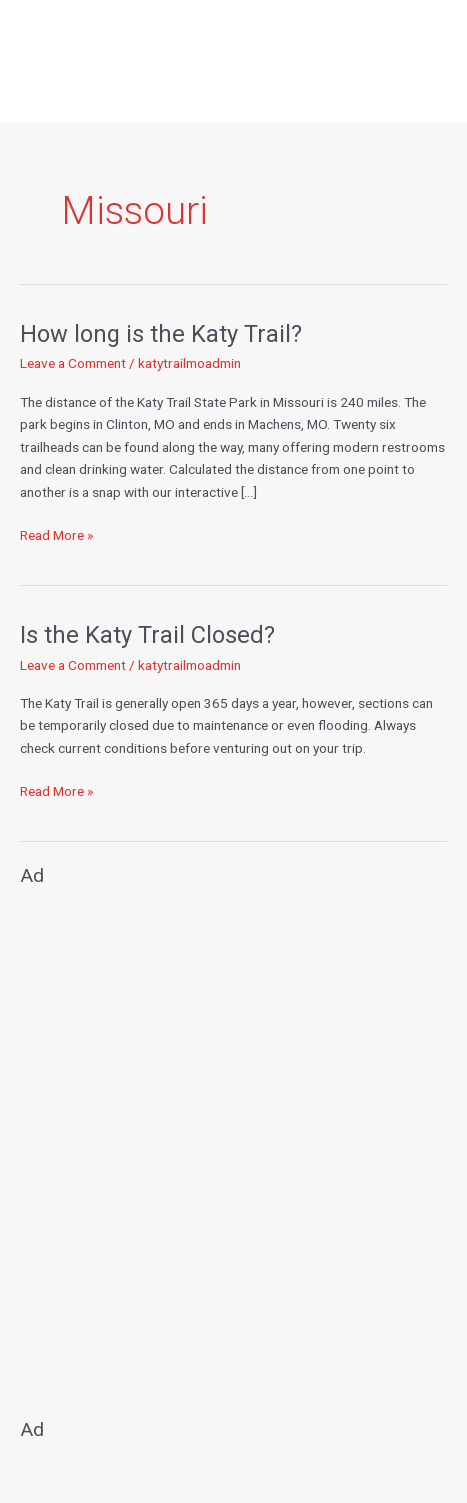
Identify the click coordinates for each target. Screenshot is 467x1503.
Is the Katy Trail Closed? (147, 635)
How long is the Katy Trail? (161, 334)
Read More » (56, 533)
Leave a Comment (73, 363)
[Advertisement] (233, 1143)
